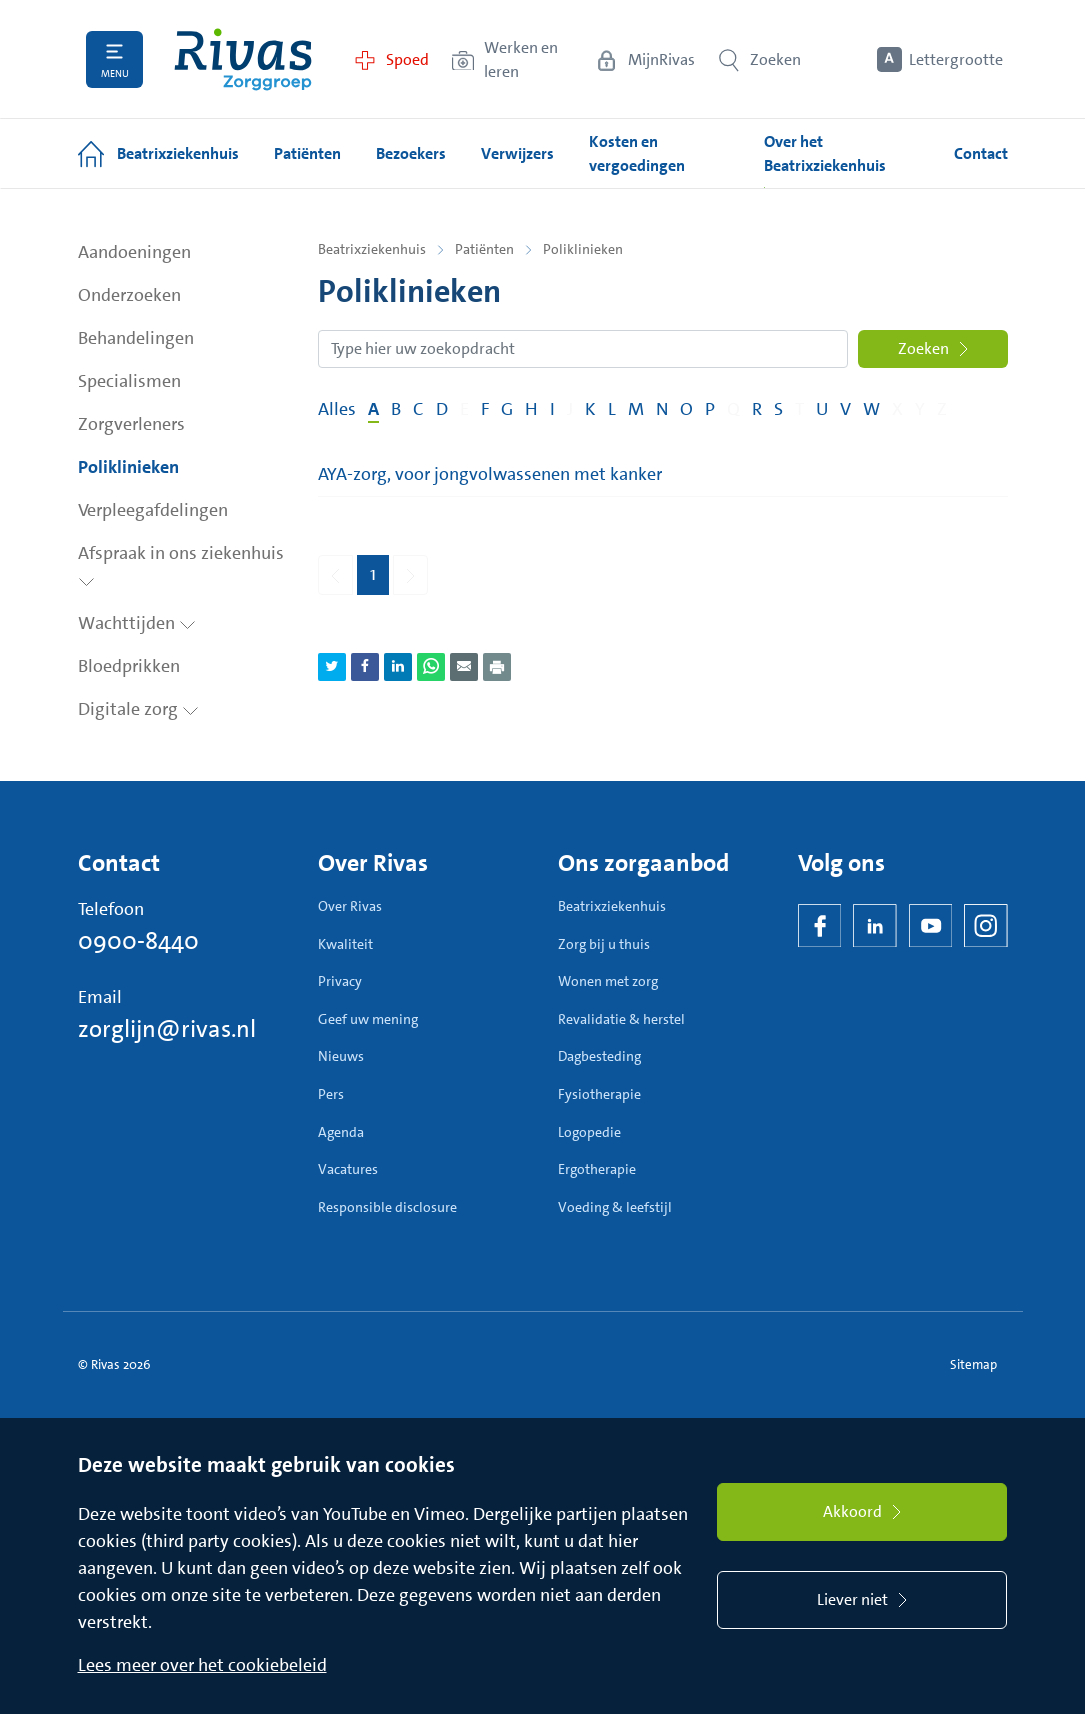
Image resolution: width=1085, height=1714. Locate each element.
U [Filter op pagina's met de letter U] (822, 409)
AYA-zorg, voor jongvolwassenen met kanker (490, 474)
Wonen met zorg (608, 981)
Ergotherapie (597, 1169)
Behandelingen (136, 338)
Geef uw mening (368, 1019)
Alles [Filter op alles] (337, 409)
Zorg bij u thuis (604, 944)
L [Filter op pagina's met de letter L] (612, 409)
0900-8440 (138, 941)
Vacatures (348, 1169)
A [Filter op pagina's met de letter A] (373, 409)
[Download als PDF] (497, 667)
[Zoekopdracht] (583, 349)
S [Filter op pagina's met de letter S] (778, 409)
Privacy (340, 981)
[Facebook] (820, 926)
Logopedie (589, 1132)
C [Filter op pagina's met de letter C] (418, 409)
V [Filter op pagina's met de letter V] (845, 409)
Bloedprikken (129, 666)
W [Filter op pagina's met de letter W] (871, 409)
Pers (331, 1094)
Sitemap (973, 1364)
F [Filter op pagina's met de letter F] (485, 409)
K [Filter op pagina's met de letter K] (590, 409)
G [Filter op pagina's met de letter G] (507, 409)
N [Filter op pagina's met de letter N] (662, 409)
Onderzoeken (129, 295)
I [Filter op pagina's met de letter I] (552, 409)
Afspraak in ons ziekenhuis (181, 564)
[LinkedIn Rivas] (875, 926)
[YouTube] (931, 926)
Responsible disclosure (387, 1207)
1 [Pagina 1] (373, 574)
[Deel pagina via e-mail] (464, 667)
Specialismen (129, 381)
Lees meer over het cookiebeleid (202, 1665)
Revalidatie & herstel (621, 1019)
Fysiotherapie (599, 1094)
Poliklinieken (128, 467)
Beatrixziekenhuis (372, 249)
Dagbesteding (599, 1056)
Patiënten (484, 249)
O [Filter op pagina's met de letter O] (686, 409)
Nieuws (341, 1056)
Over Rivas (350, 906)
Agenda (341, 1132)
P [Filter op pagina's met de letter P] (710, 409)
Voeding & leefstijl (615, 1207)
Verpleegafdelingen (153, 510)
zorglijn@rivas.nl (167, 1029)
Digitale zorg (138, 709)
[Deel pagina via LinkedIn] (398, 667)
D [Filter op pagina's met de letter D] (442, 409)
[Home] (243, 59)
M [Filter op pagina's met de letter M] (636, 409)
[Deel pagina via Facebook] (365, 667)
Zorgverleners (131, 424)
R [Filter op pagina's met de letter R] (757, 409)
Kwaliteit (345, 944)
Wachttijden (137, 623)
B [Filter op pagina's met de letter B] (396, 409)
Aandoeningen (134, 252)
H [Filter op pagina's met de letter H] (531, 409)
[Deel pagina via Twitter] (332, 667)
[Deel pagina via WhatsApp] (431, 667)
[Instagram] (986, 926)
